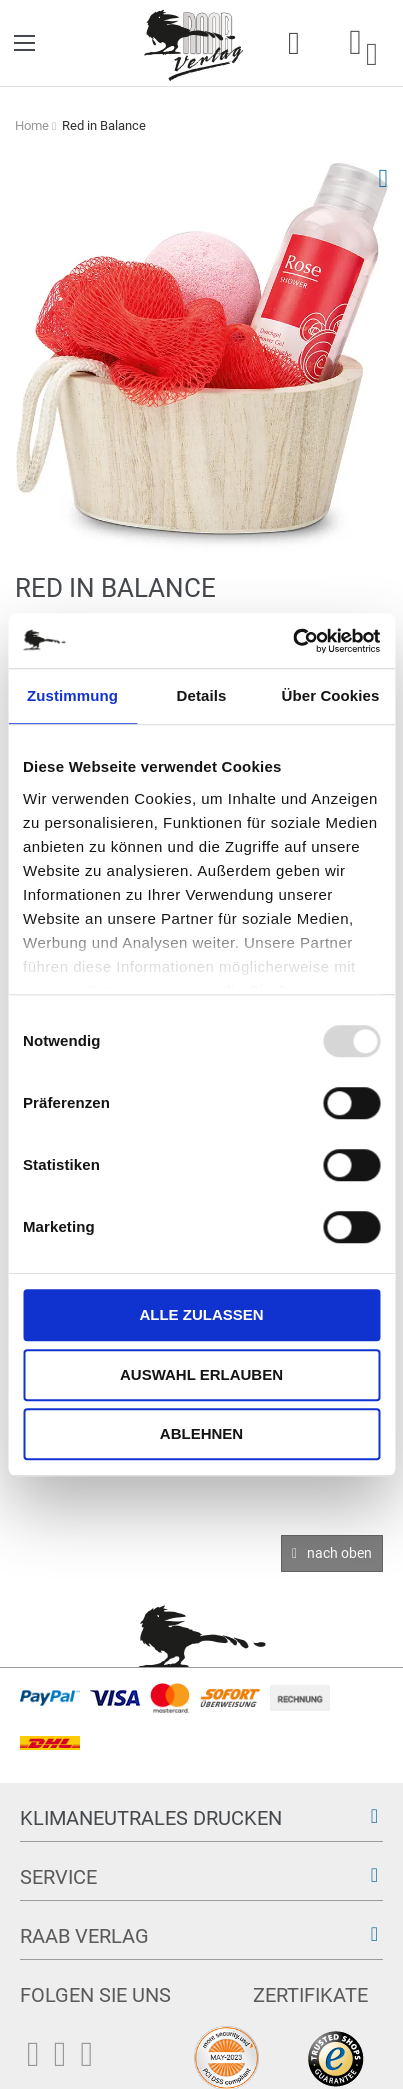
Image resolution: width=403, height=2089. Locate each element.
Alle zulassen (201, 1314)
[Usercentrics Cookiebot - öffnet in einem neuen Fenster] (292, 641)
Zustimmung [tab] (72, 695)
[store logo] (194, 43)
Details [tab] (202, 695)
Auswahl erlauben (201, 1374)
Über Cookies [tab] (331, 695)
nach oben (339, 1553)
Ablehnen (201, 1433)
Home (32, 125)
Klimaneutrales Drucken (151, 1818)
